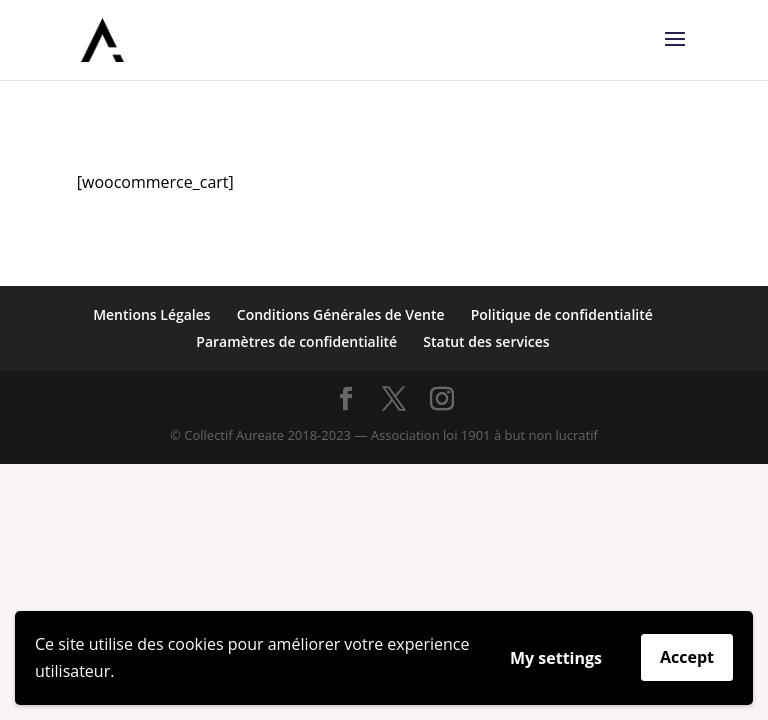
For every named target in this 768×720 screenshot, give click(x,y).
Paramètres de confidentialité (296, 341)
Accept (687, 657)
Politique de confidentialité (562, 314)
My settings (556, 658)
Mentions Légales (152, 314)
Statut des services (486, 341)
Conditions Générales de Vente (341, 314)
